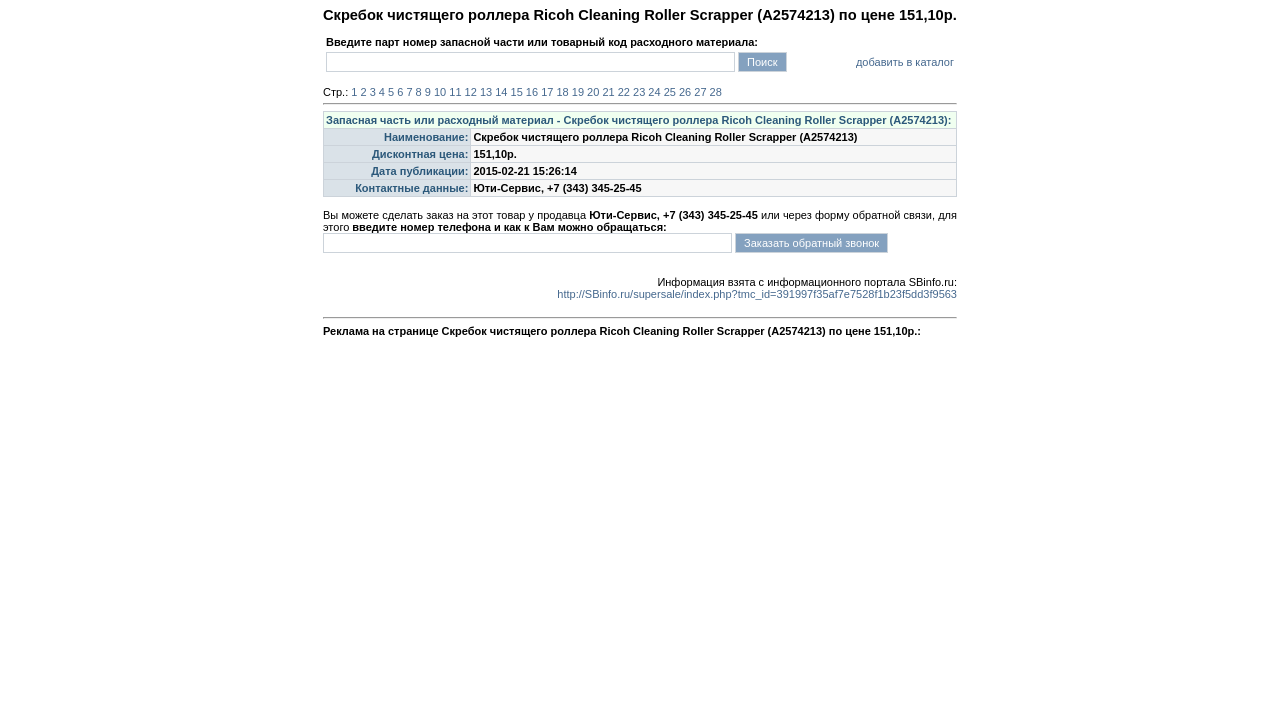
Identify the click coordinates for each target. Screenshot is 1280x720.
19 (578, 92)
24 (654, 92)
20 (593, 92)
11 (455, 92)
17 (547, 92)
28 (716, 92)
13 (486, 92)
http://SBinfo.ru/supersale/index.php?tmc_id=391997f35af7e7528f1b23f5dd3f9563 (757, 294)
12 (471, 92)
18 (562, 92)
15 (517, 92)
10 (440, 92)
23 (639, 92)
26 (685, 92)
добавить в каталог (905, 62)
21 (608, 92)
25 (670, 92)
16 (532, 92)
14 (501, 92)
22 (624, 92)
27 (700, 92)
